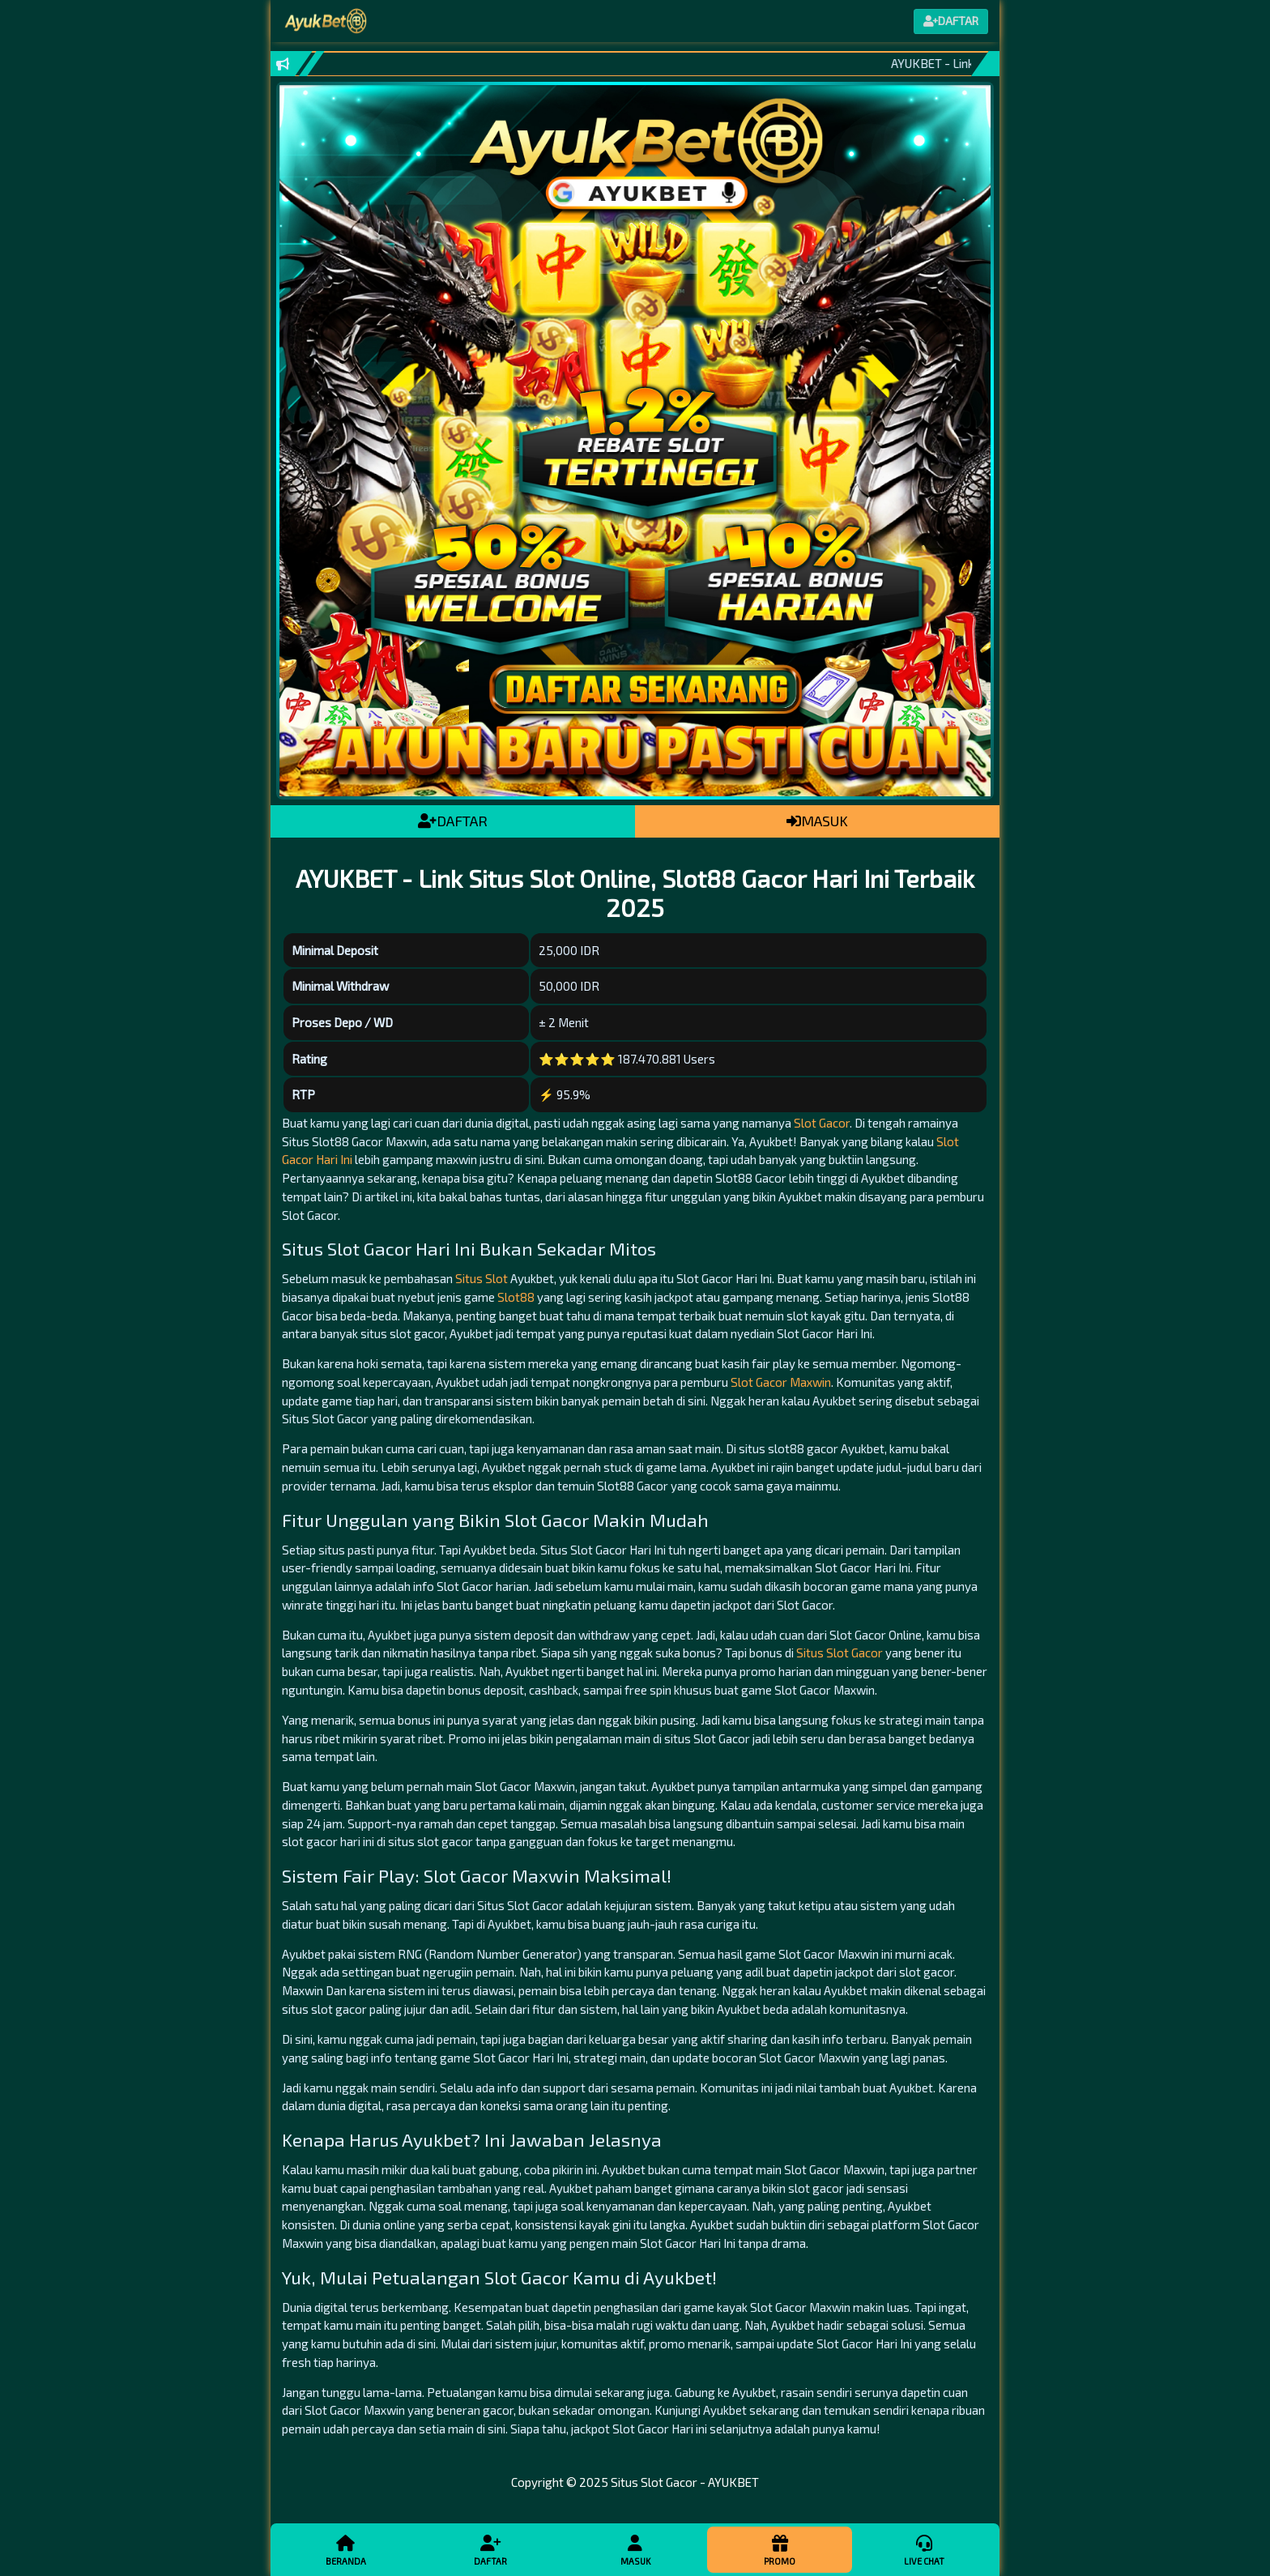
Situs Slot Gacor (839, 1652)
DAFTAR (453, 821)
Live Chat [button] (924, 2549)
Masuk (635, 2549)
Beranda (345, 2549)
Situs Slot (481, 1278)
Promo (779, 2549)
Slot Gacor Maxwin (781, 1382)
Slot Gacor (822, 1122)
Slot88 (516, 1297)
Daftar (490, 2549)
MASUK (817, 821)
